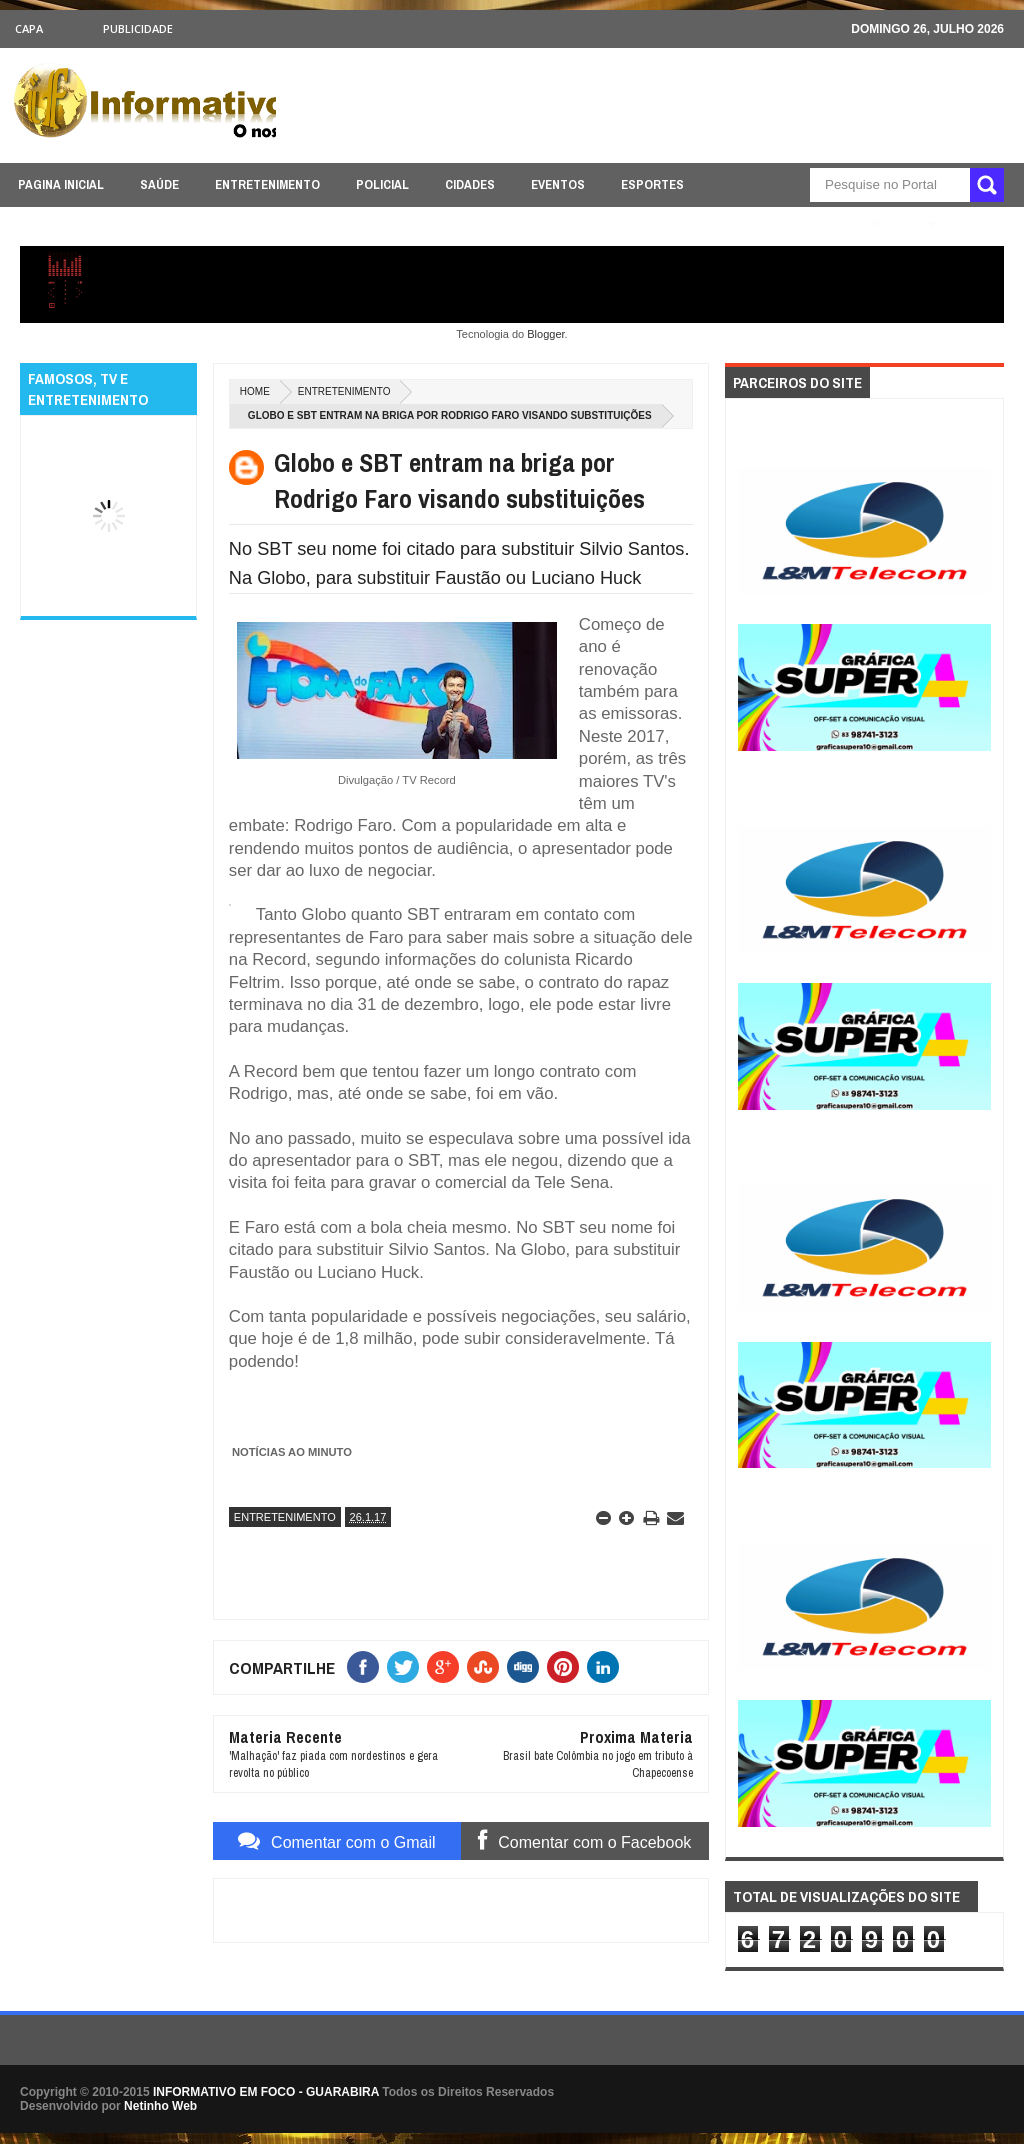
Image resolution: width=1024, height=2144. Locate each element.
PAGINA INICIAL (61, 184)
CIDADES (470, 184)
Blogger (545, 334)
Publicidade (138, 28)
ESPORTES (652, 184)
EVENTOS (558, 184)
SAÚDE (159, 184)
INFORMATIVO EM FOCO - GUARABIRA (266, 2092)
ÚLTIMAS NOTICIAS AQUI (791, 223)
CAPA (29, 28)
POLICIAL (382, 184)
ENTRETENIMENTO (267, 184)
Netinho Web (160, 2106)
